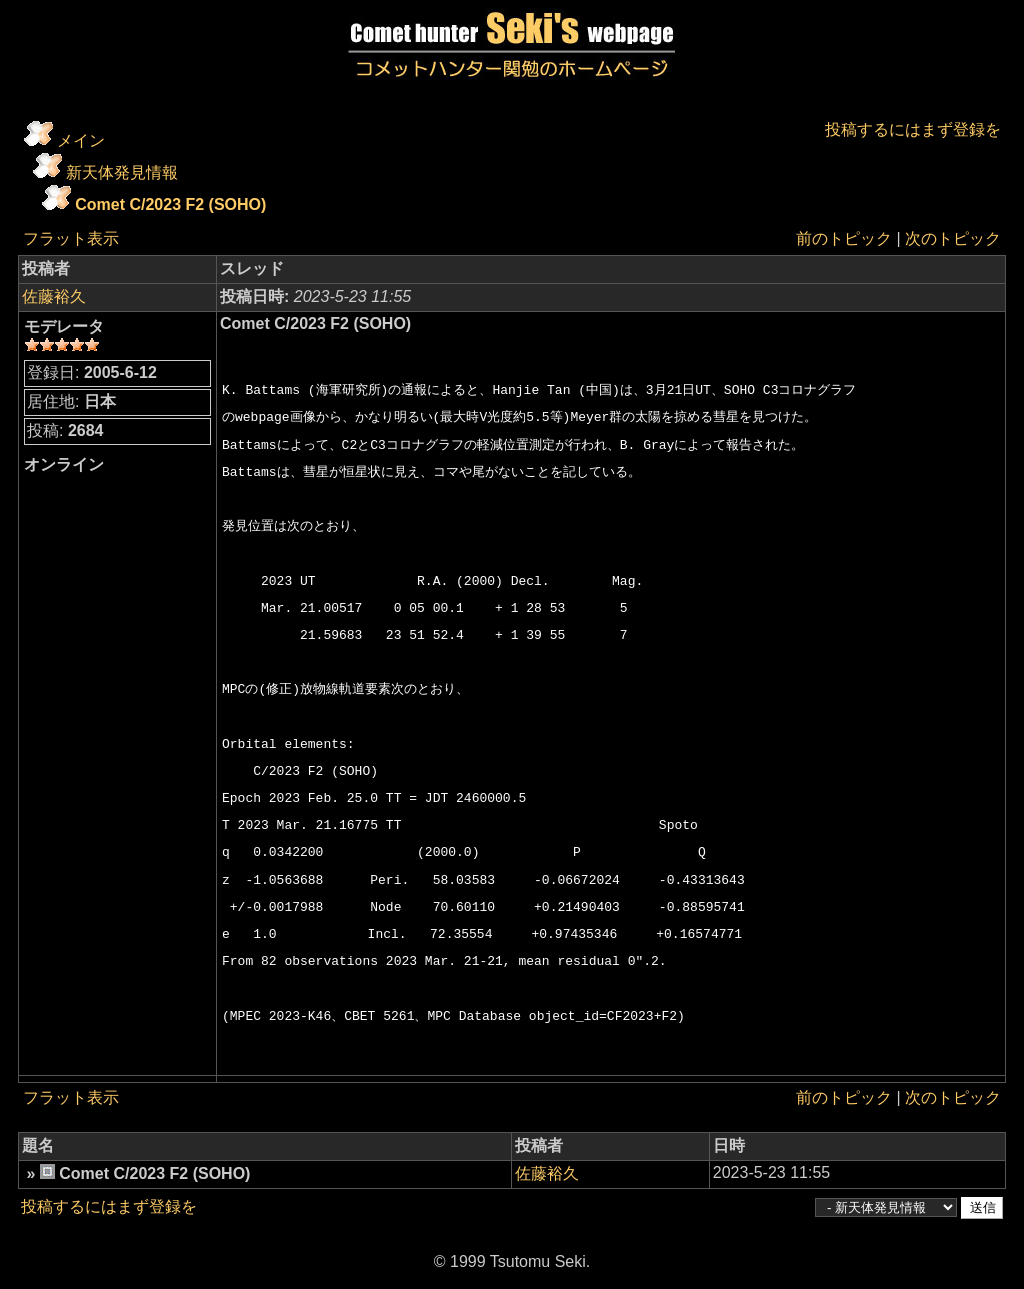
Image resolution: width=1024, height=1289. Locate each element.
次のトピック (953, 238)
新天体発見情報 (122, 172)
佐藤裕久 (54, 296)
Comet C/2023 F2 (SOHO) (170, 204)
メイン (81, 140)
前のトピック (844, 238)
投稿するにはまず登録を (913, 129)
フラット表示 (71, 238)
